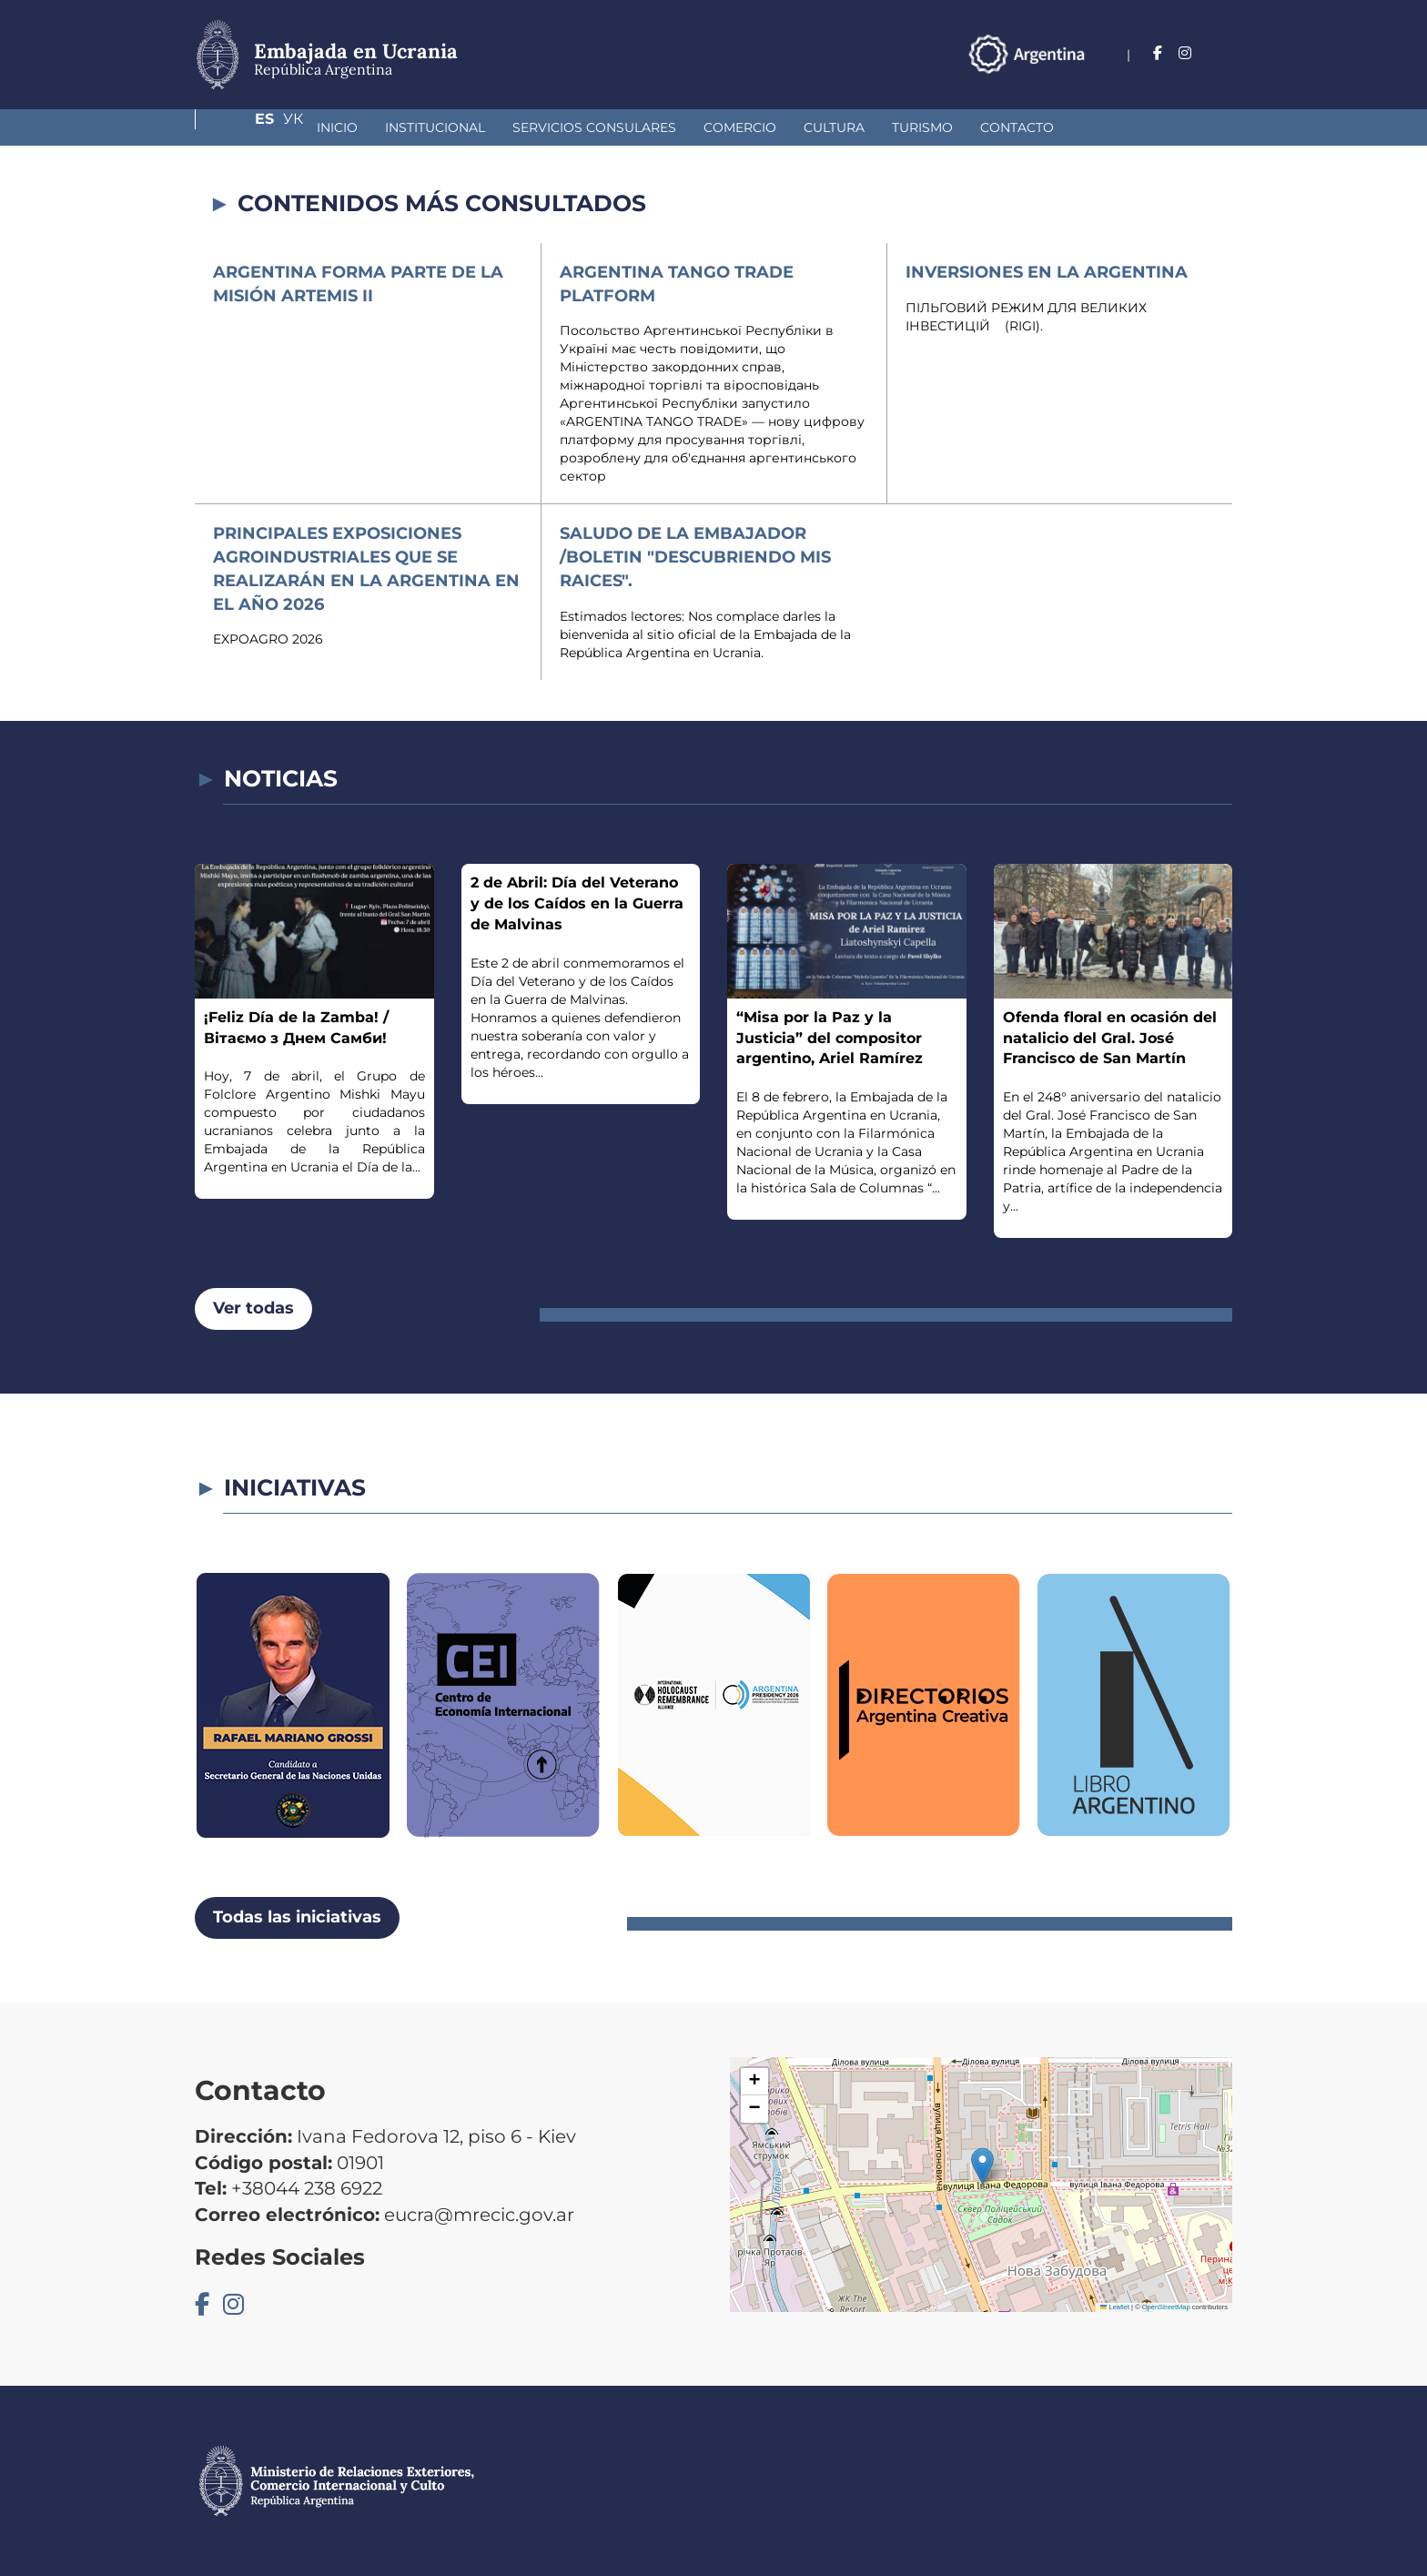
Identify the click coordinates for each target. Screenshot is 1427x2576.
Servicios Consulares (500, 127)
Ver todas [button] (253, 1308)
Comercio (645, 127)
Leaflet (1114, 2307)
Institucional (340, 127)
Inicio (242, 127)
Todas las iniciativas (297, 1917)
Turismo (827, 127)
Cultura (739, 127)
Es (1186, 53)
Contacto (922, 127)
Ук (1222, 53)
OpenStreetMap (1166, 2307)
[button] (982, 2166)
